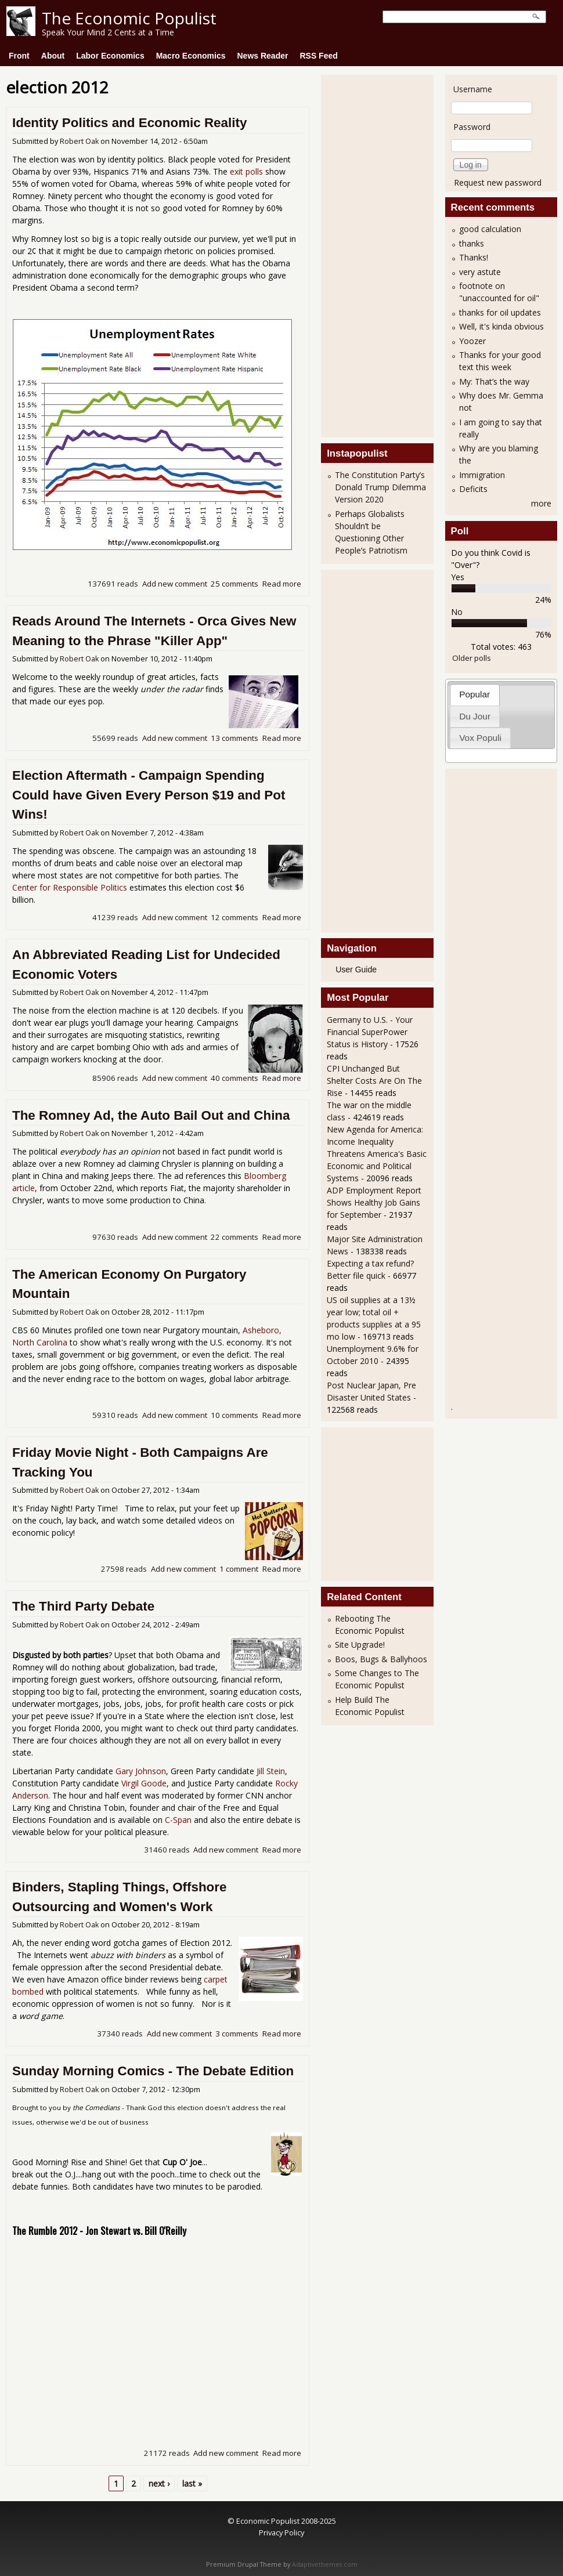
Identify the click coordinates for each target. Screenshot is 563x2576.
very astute (480, 271)
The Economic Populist (129, 18)
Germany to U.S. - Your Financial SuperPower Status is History (370, 1032)
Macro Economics (191, 55)
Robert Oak (79, 141)
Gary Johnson (141, 1771)
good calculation (490, 228)
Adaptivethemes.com (325, 2564)
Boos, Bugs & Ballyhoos (381, 1659)
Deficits (473, 488)
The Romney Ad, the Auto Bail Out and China (151, 1115)
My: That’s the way (494, 381)
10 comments (234, 1415)
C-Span (178, 1819)
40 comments (234, 1078)
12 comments (234, 917)
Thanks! (473, 257)
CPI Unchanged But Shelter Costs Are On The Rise (374, 1080)
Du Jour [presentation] (474, 716)
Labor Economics (110, 55)
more (541, 503)
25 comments (234, 583)
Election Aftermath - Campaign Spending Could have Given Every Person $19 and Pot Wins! (148, 795)
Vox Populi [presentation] (480, 738)
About (52, 55)
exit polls (246, 171)
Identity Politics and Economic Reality (129, 122)
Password (471, 126)
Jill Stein (271, 1771)
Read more (281, 583)
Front (19, 55)
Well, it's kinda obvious (501, 326)
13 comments (234, 738)
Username (472, 89)
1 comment (238, 1569)
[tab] (475, 694)
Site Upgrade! (360, 1644)
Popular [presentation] (474, 694)
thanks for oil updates (500, 312)
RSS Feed (318, 55)
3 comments (236, 2033)
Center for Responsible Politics (69, 887)
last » (192, 2483)
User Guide (356, 969)
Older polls (471, 658)
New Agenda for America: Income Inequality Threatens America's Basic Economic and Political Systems (377, 1154)
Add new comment (174, 583)
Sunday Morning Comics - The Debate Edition (153, 2071)
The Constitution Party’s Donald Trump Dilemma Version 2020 (380, 487)
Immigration (482, 474)
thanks (471, 243)
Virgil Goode (144, 1783)
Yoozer (472, 340)
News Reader (262, 55)
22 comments (234, 1237)
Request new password (498, 182)
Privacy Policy (281, 2532)
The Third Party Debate (83, 1606)
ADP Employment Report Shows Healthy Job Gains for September (374, 1202)
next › (159, 2483)
